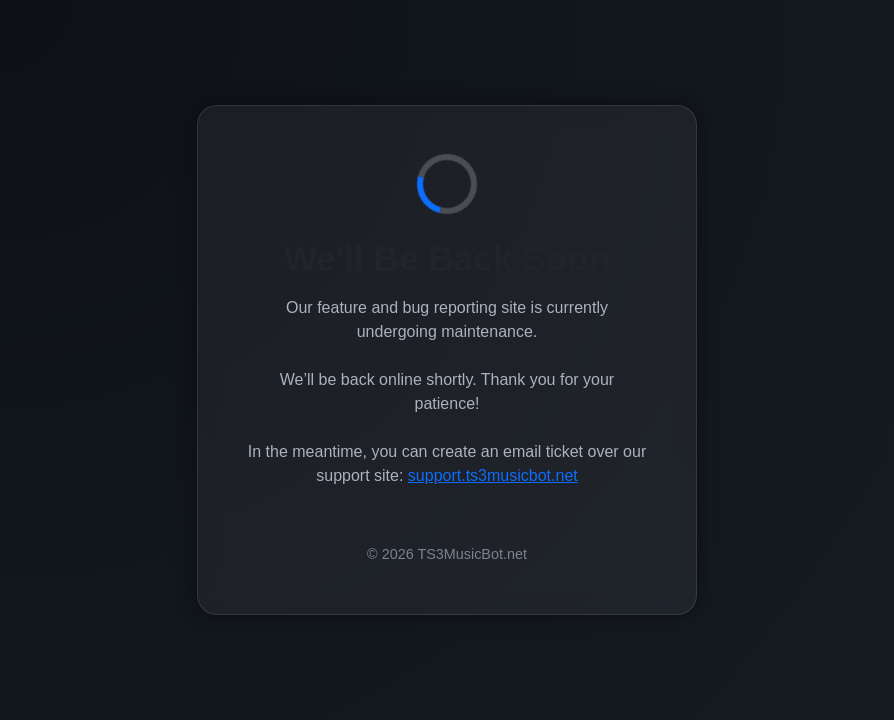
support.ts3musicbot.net (493, 475)
